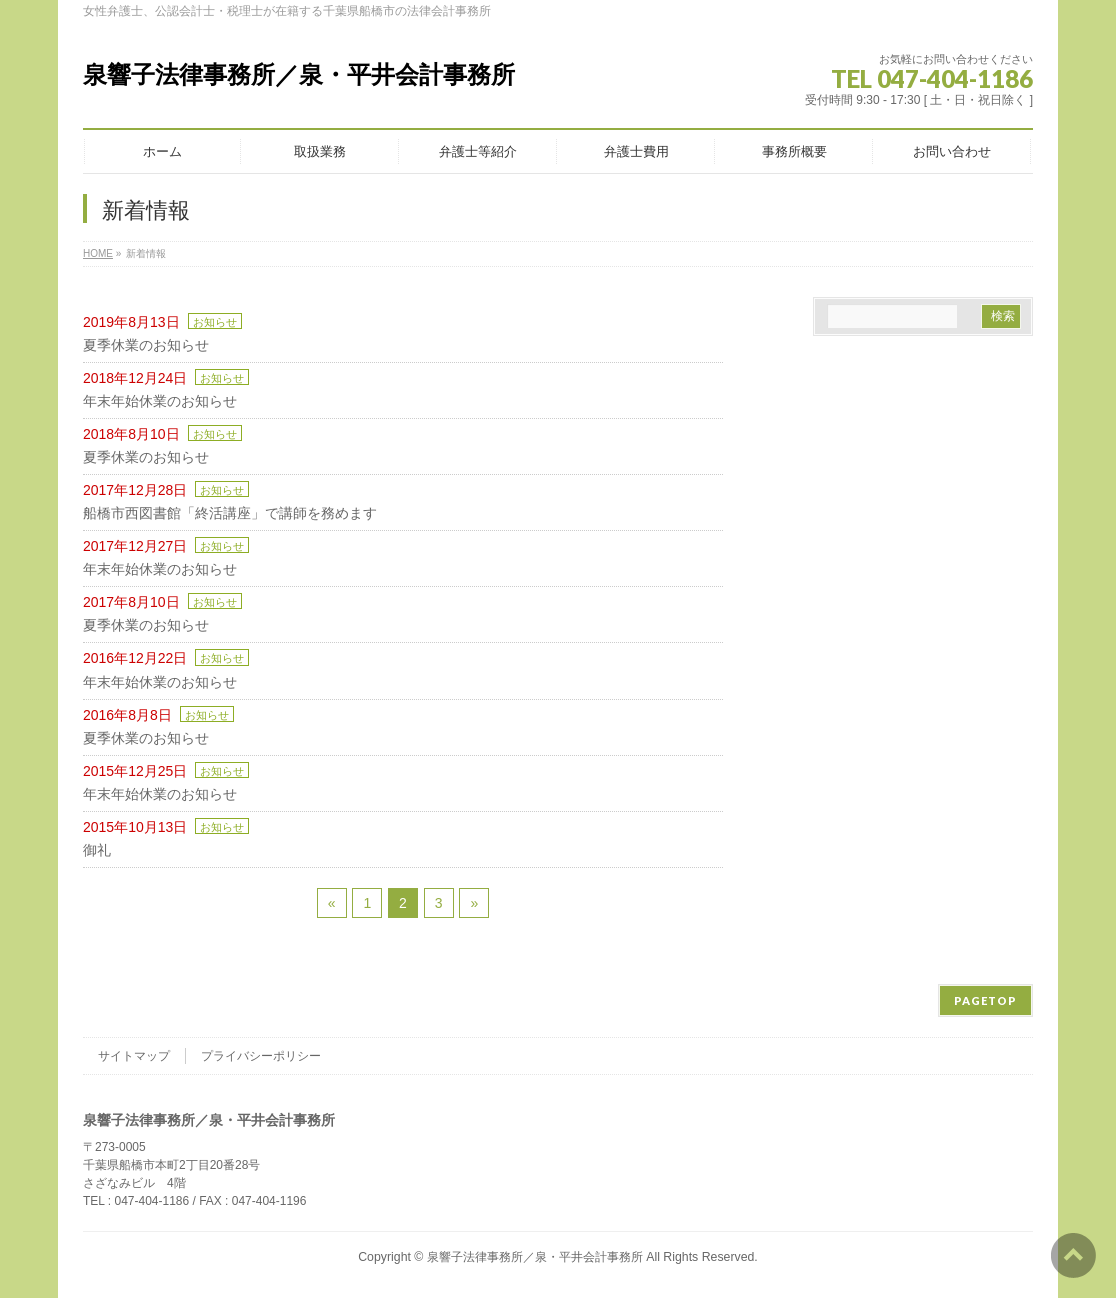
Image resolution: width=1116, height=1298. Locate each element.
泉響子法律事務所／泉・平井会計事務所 (299, 74)
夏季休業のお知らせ (146, 345)
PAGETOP (985, 1000)
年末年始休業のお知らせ (160, 401)
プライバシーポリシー (261, 1056)
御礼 (97, 850)
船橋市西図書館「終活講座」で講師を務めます (230, 513)
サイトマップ (134, 1056)
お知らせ (215, 322)
